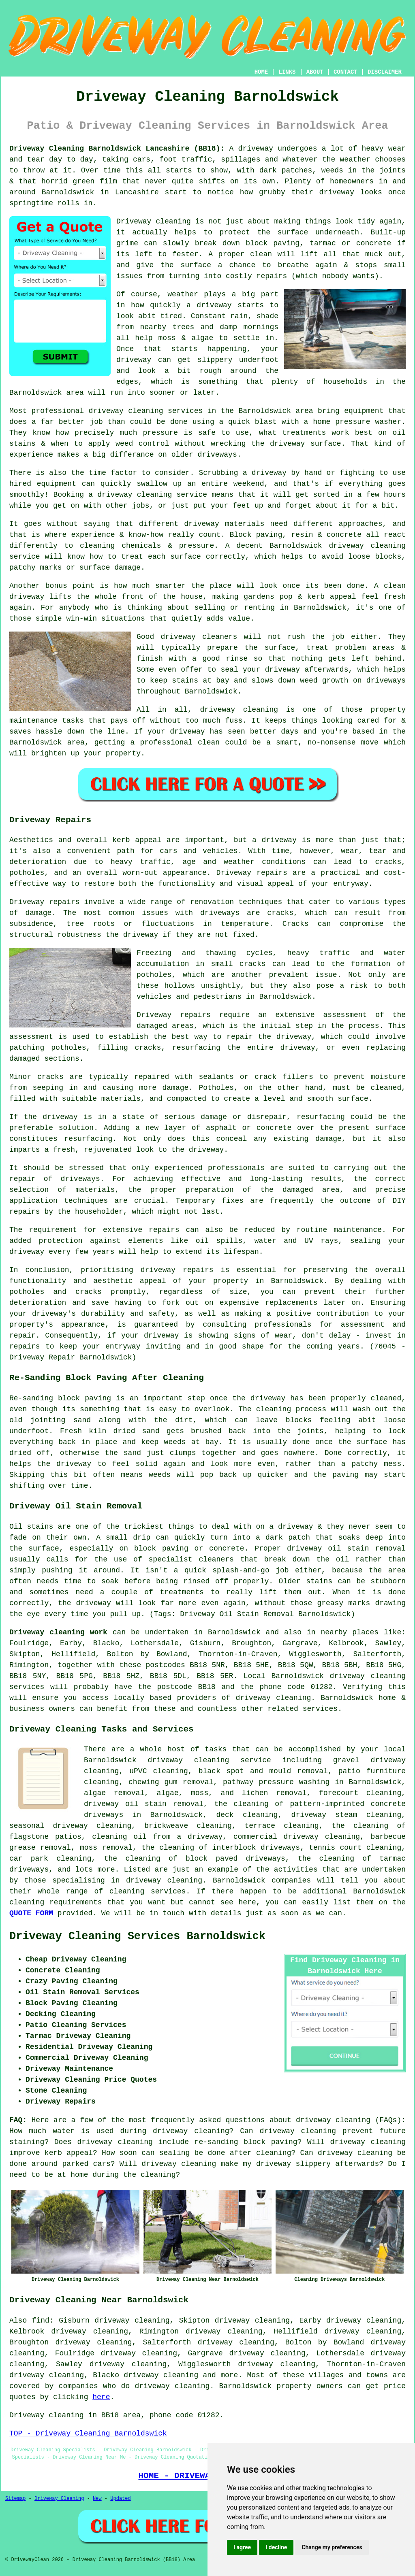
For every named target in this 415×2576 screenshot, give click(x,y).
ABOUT (314, 72)
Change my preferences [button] (332, 2547)
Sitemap (15, 2499)
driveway (60, 1117)
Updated (120, 2499)
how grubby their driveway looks (311, 192)
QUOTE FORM (31, 1913)
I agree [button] (242, 2547)
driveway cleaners (198, 637)
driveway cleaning (188, 1760)
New (97, 2499)
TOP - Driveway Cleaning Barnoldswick (88, 2433)
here (101, 2397)
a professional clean (175, 742)
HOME (261, 72)
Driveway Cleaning (59, 2499)
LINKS (286, 72)
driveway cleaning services (146, 411)
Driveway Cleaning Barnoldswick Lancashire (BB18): (117, 149)
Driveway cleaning (153, 221)
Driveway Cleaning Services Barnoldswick (137, 1936)
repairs (24, 1346)
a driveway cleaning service (147, 495)
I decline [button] (276, 2547)
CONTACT (345, 72)
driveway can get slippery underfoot (197, 360)
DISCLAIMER (385, 72)
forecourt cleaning (360, 1793)
